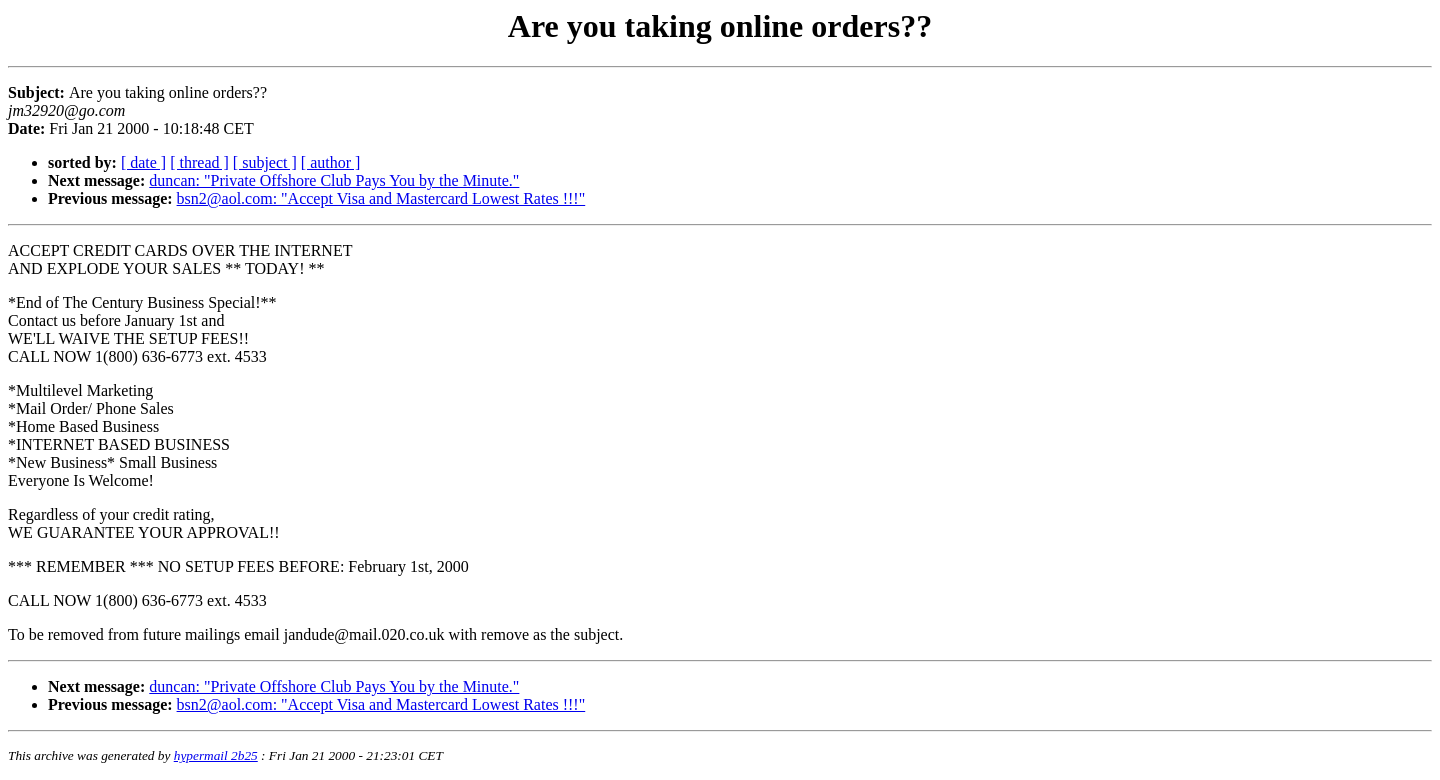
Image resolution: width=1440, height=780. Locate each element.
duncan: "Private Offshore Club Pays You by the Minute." (334, 180)
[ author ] (331, 162)
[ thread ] (199, 162)
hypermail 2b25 (216, 755)
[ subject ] (265, 162)
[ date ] (143, 162)
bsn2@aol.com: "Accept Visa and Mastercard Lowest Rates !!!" (381, 198)
